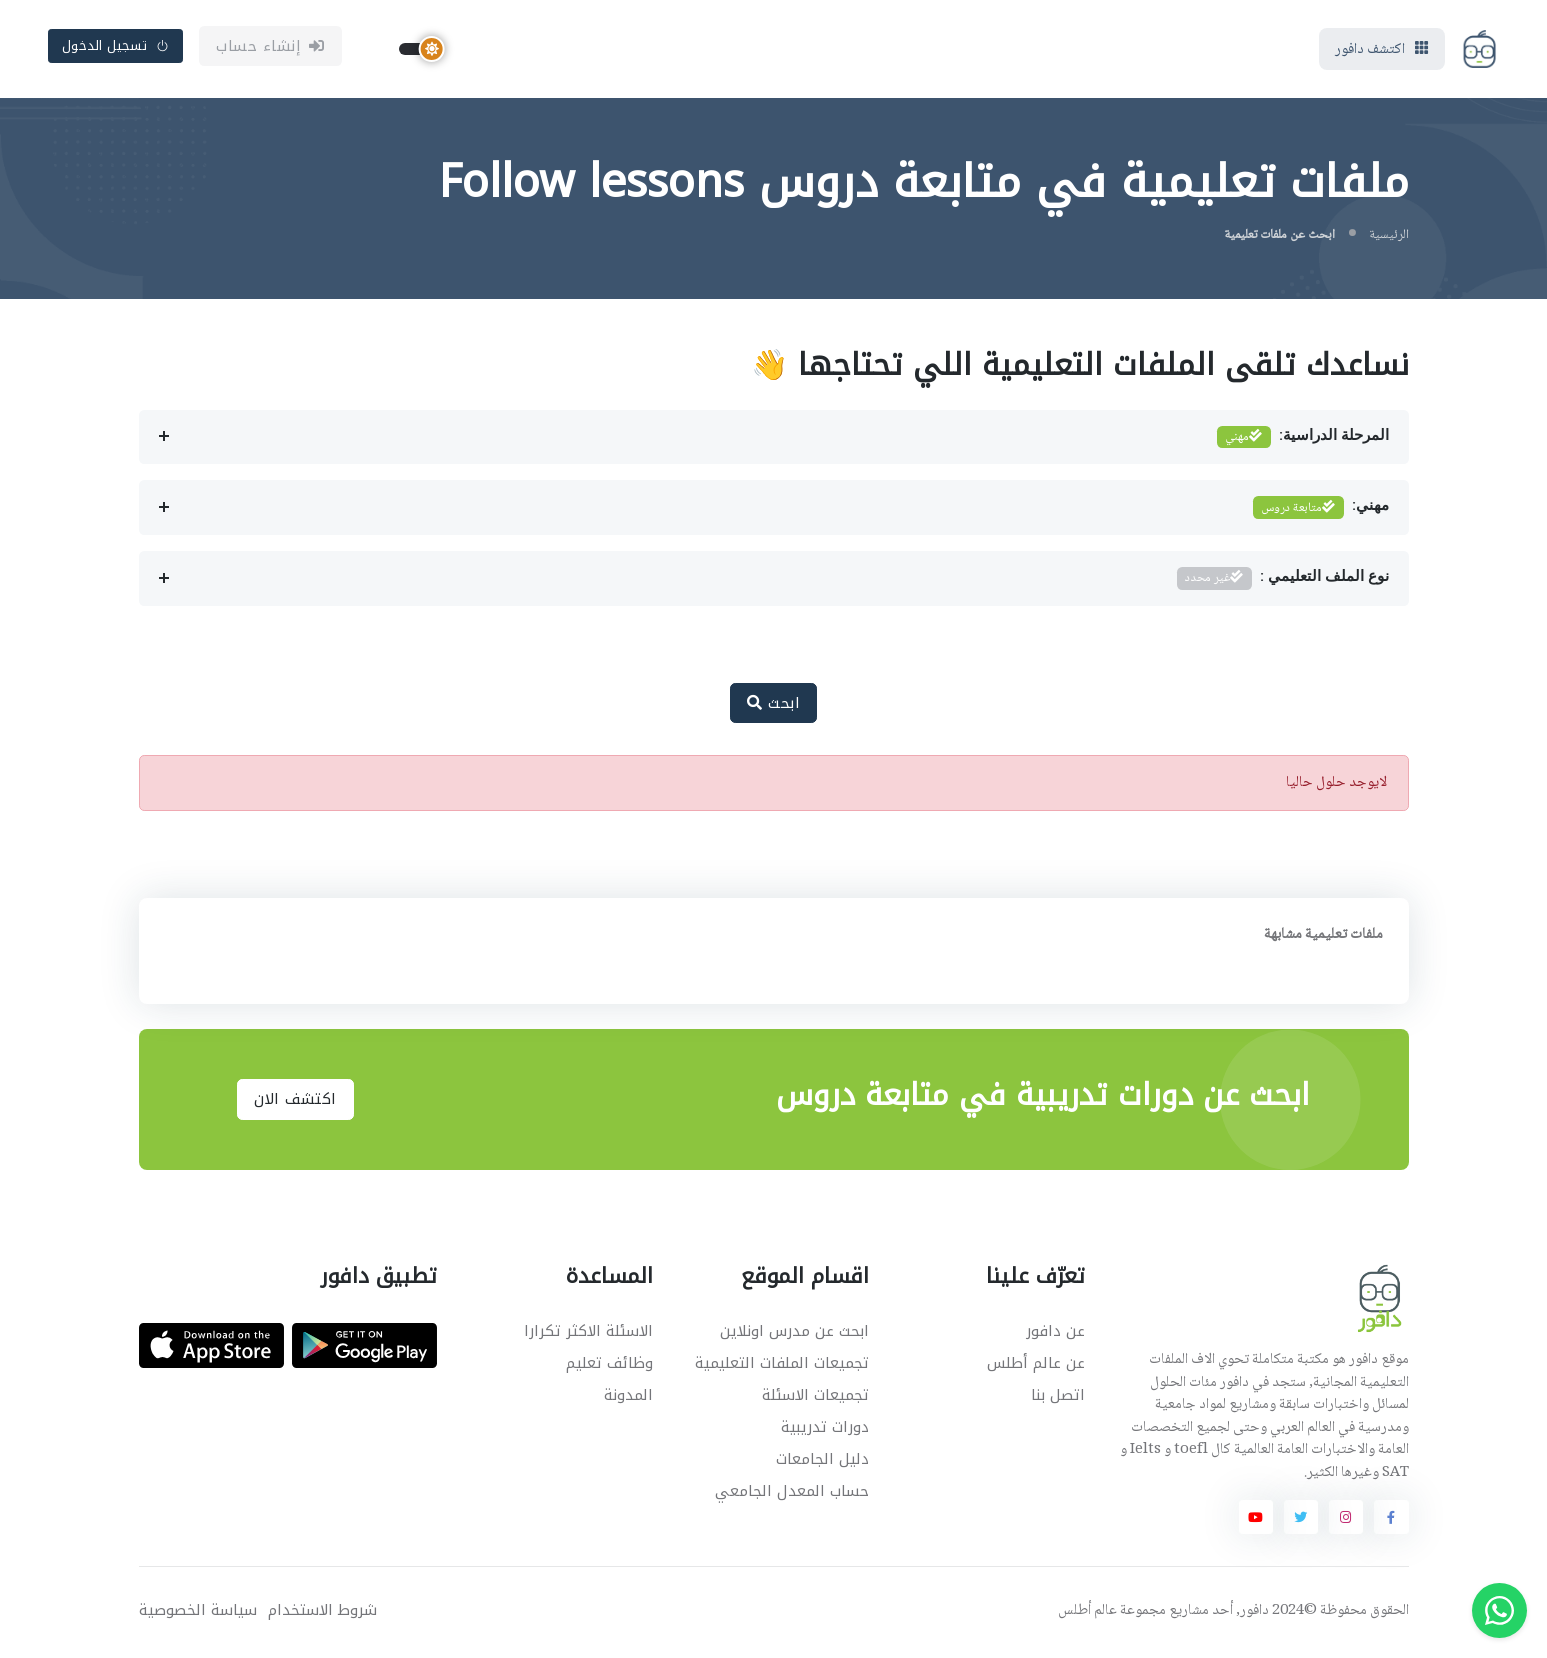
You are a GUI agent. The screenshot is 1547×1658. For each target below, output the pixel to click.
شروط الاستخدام (322, 1612)
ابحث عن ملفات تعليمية (1279, 237)
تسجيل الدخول (116, 46)
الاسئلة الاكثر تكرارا (588, 1333)
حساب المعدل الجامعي (792, 1493)
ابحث (773, 705)
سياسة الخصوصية (198, 1612)
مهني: (1321, 509)
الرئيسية (1389, 237)
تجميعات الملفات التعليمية (782, 1365)
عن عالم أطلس (1036, 1365)
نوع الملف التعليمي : (1283, 580)
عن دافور (1055, 1333)
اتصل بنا (1058, 1397)
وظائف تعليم (609, 1365)
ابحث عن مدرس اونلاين (794, 1333)
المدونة (628, 1397)
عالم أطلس (1087, 1613)
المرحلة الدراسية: (1303, 439)
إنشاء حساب (270, 47)
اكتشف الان (295, 1101)
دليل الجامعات (822, 1461)
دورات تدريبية (825, 1429)
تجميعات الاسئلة (815, 1397)
